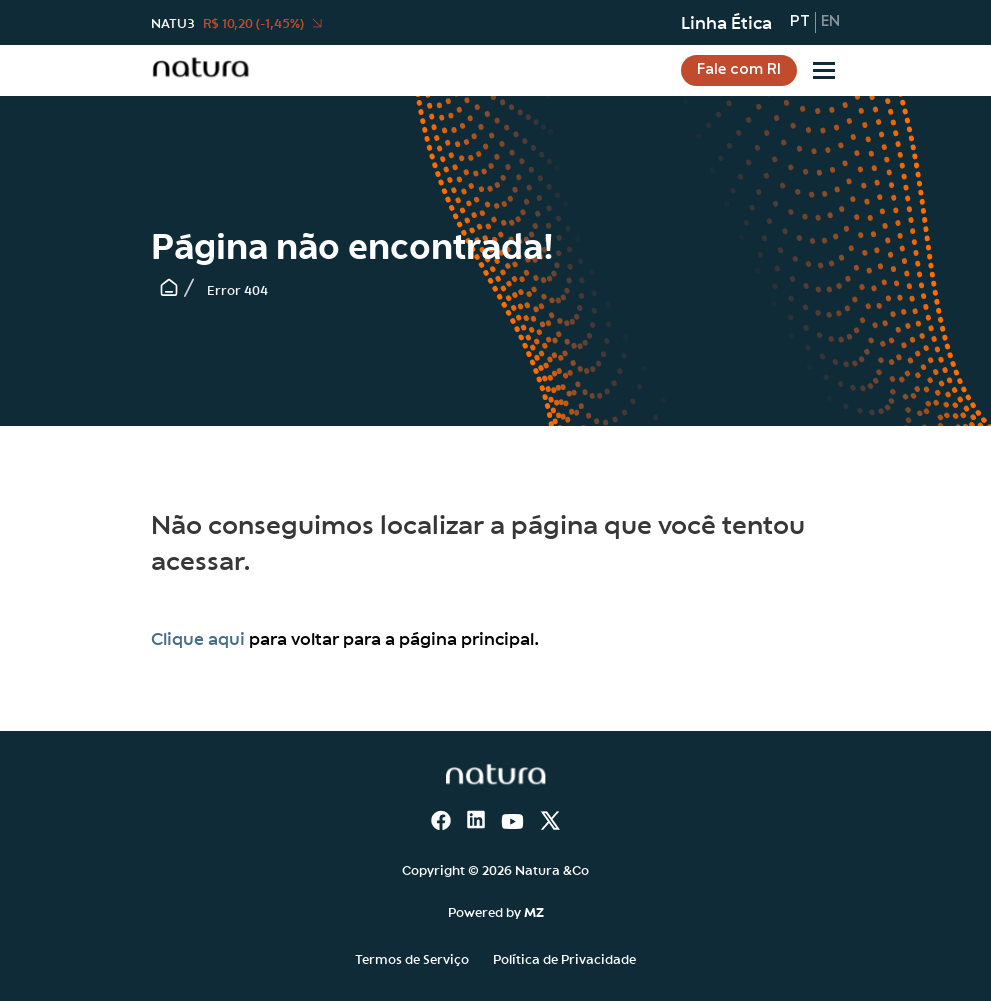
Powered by (496, 911)
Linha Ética (726, 22)
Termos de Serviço (412, 958)
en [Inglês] (830, 22)
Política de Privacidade (564, 958)
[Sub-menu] (824, 70)
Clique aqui (198, 638)
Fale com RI (739, 70)
